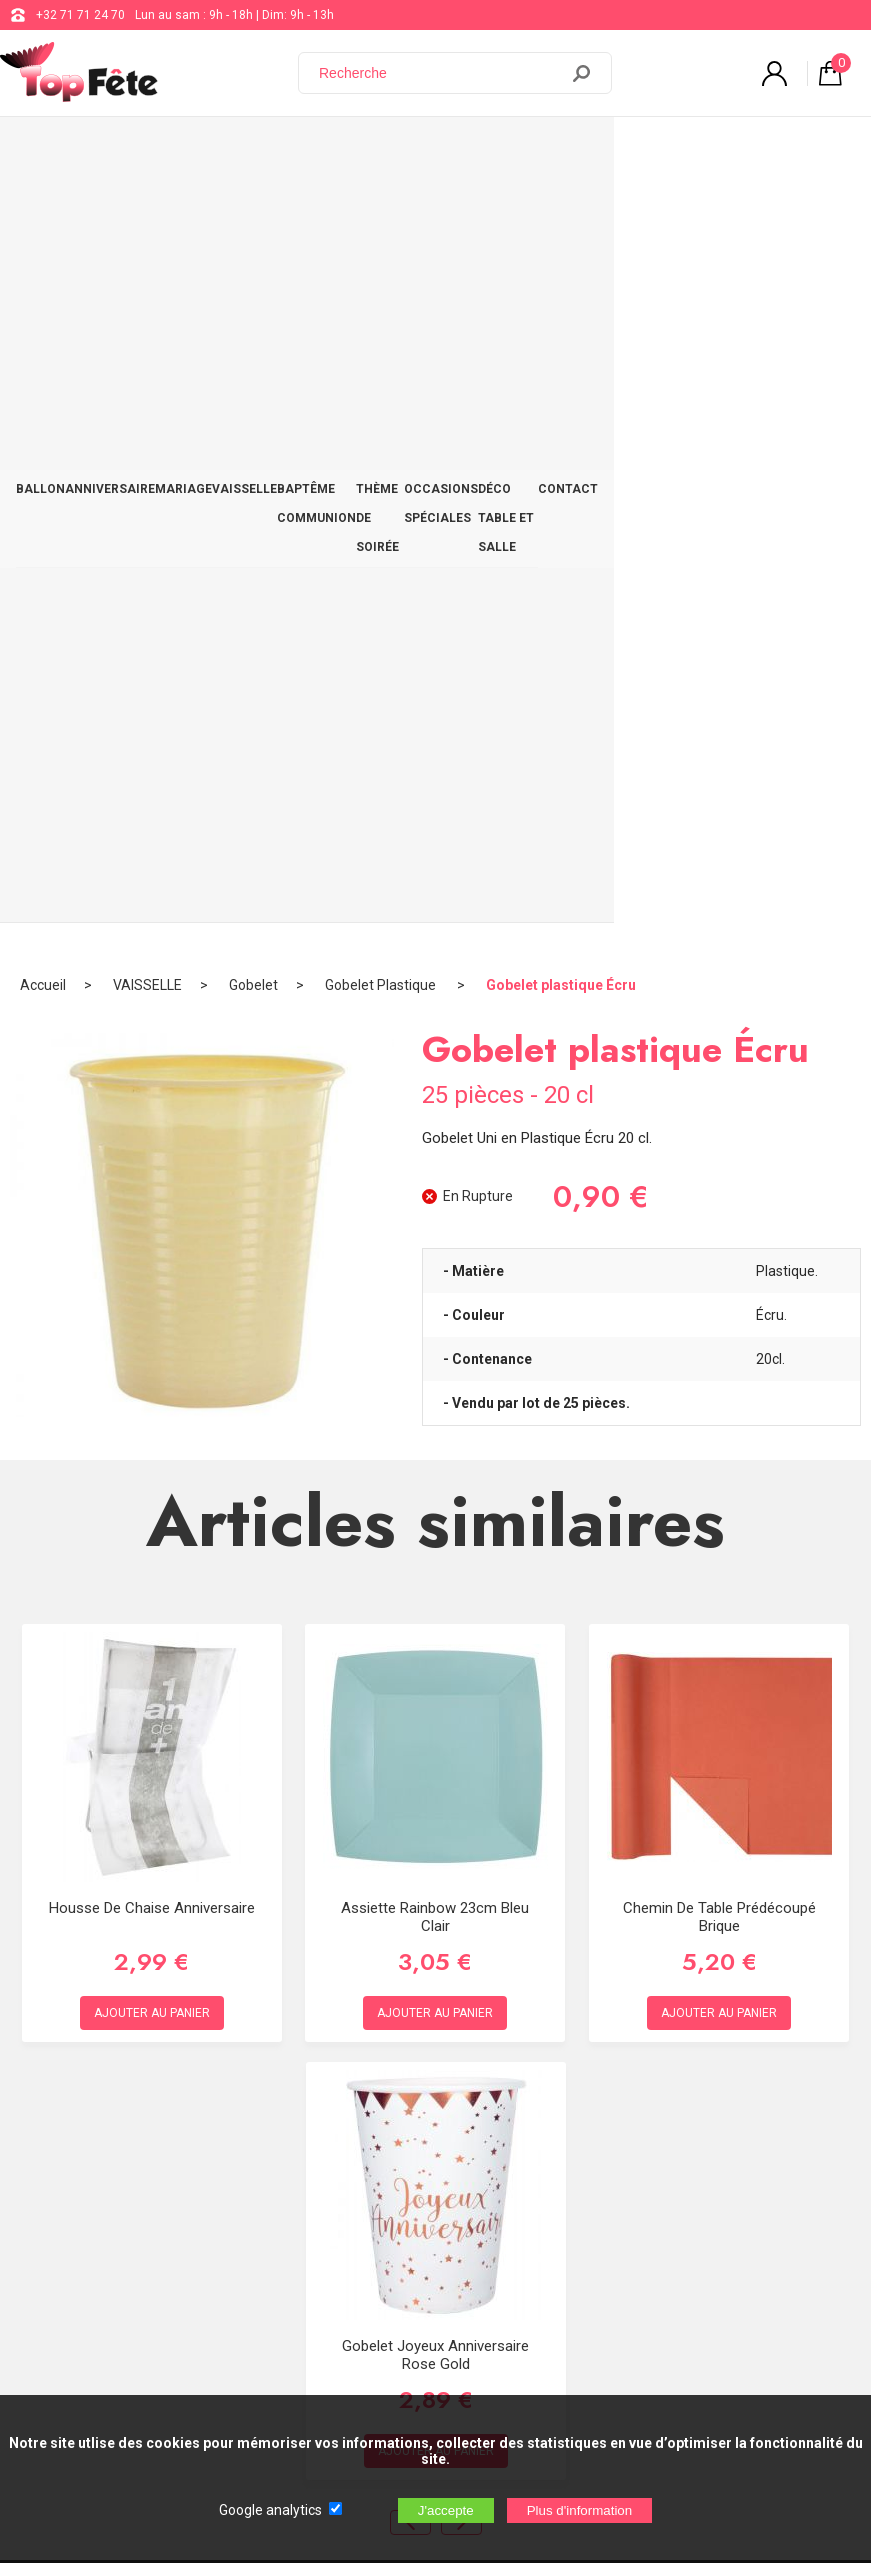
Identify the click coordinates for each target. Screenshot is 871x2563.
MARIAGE (183, 137)
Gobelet (253, 215)
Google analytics (270, 2510)
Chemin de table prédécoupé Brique (719, 1147)
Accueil (43, 215)
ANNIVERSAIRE (110, 137)
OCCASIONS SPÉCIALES (558, 151)
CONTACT (825, 137)
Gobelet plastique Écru (561, 215)
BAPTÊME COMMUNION (316, 151)
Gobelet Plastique (382, 215)
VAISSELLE (244, 137)
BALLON (40, 137)
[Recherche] (440, 73)
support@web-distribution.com (639, 2044)
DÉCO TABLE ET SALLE (709, 151)
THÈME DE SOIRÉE (446, 151)
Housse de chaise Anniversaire (152, 1138)
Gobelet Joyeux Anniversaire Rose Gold (435, 1585)
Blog (566, 2094)
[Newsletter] (331, 2344)
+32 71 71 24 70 (80, 15)
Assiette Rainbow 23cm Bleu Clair (435, 1147)
